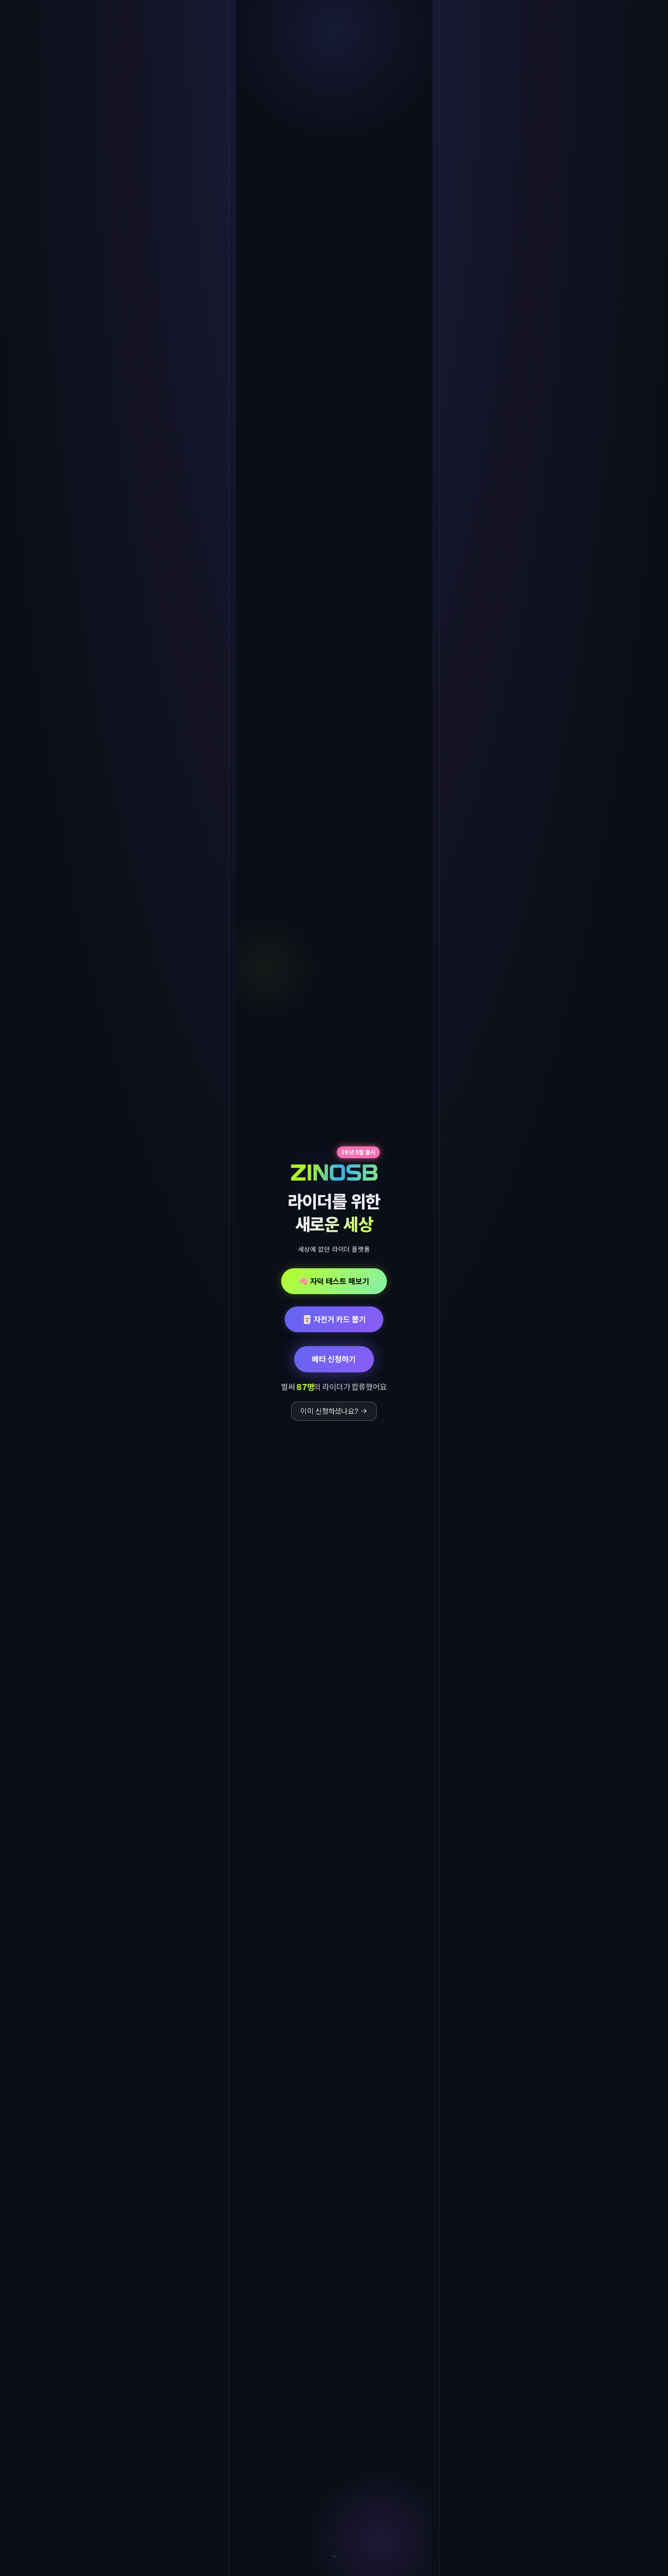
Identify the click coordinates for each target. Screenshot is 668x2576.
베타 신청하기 (334, 1359)
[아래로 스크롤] (334, 2560)
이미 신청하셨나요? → (333, 1411)
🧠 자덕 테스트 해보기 (334, 1281)
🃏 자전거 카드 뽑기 (333, 1319)
